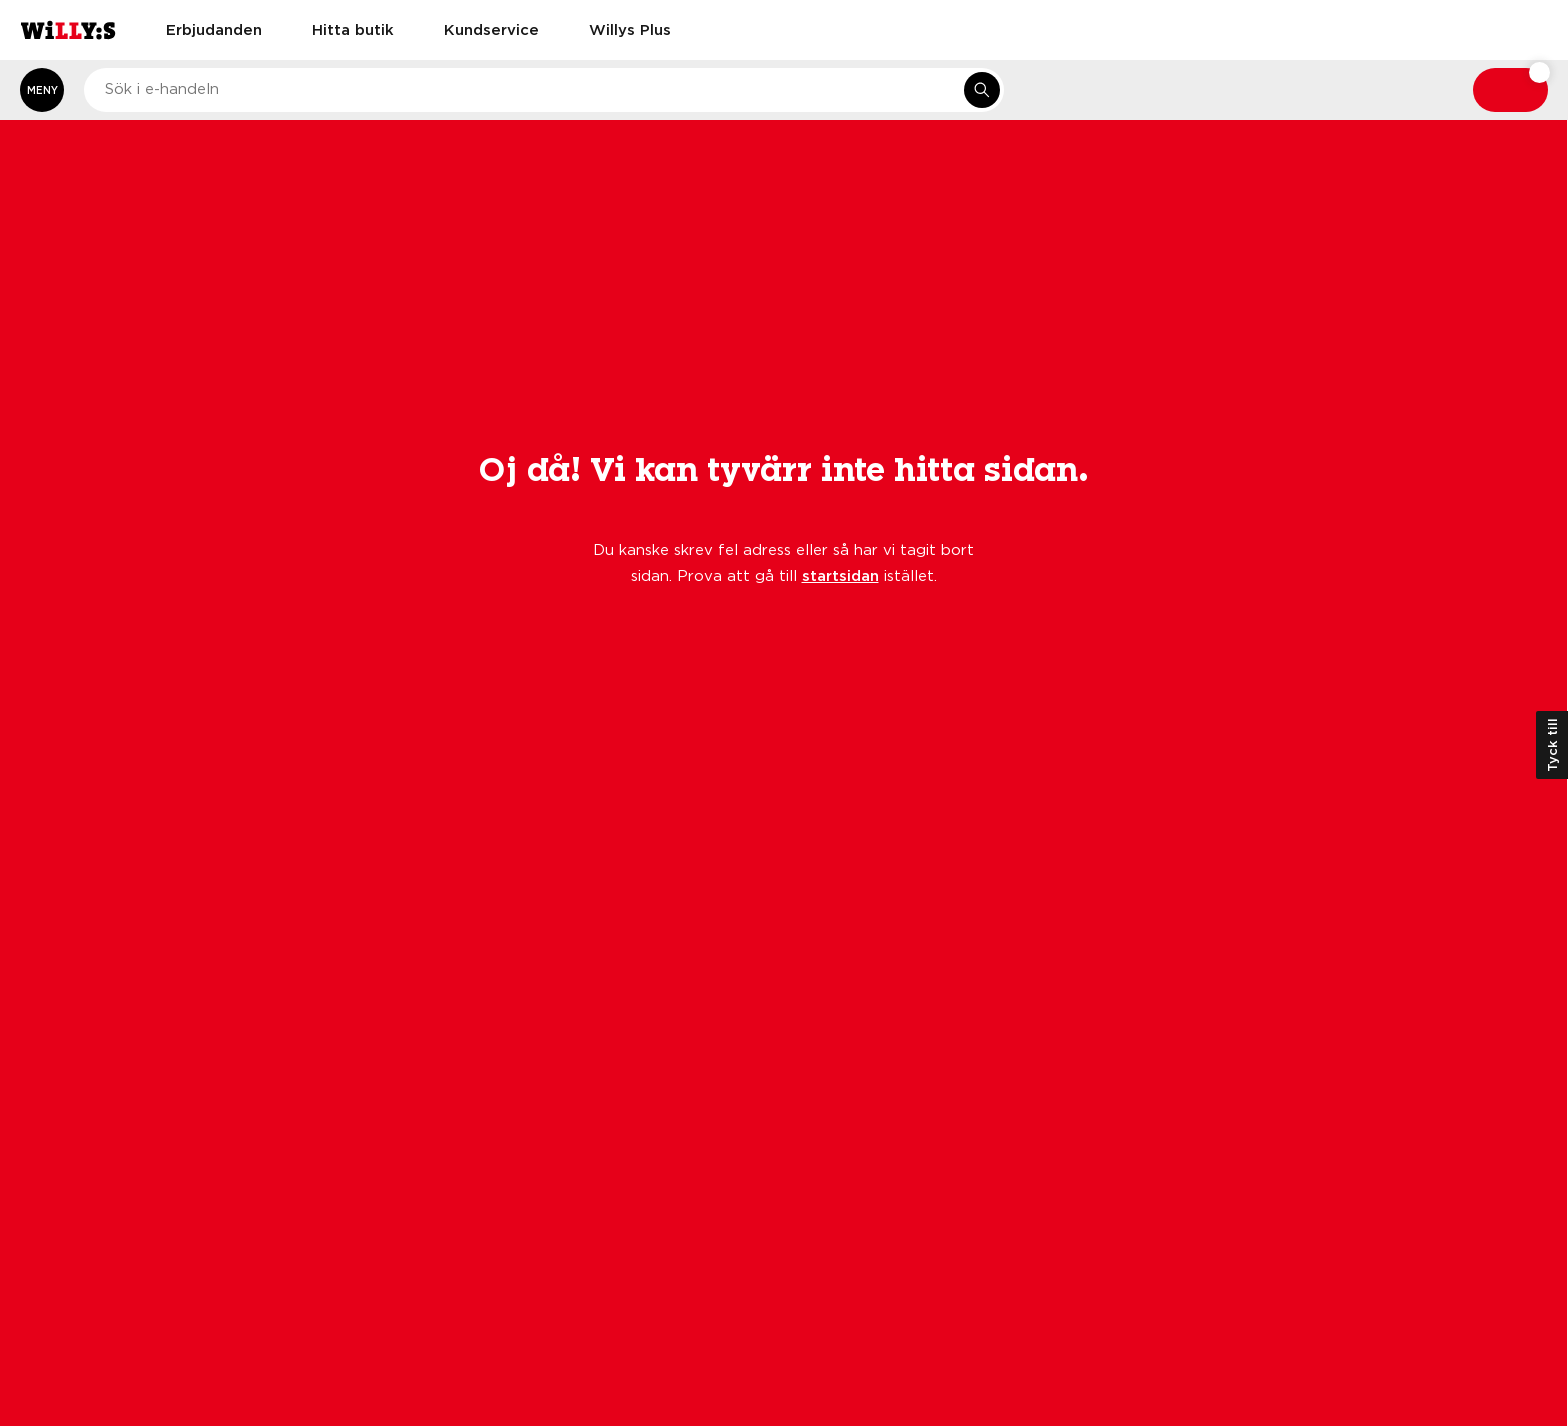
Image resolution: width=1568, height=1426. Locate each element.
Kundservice (491, 29)
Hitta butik (353, 29)
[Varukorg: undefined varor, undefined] (1510, 90)
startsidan (840, 575)
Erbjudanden (214, 29)
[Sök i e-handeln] (982, 90)
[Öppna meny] (42, 90)
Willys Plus (630, 29)
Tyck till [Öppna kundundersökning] (1552, 745)
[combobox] (544, 90)
